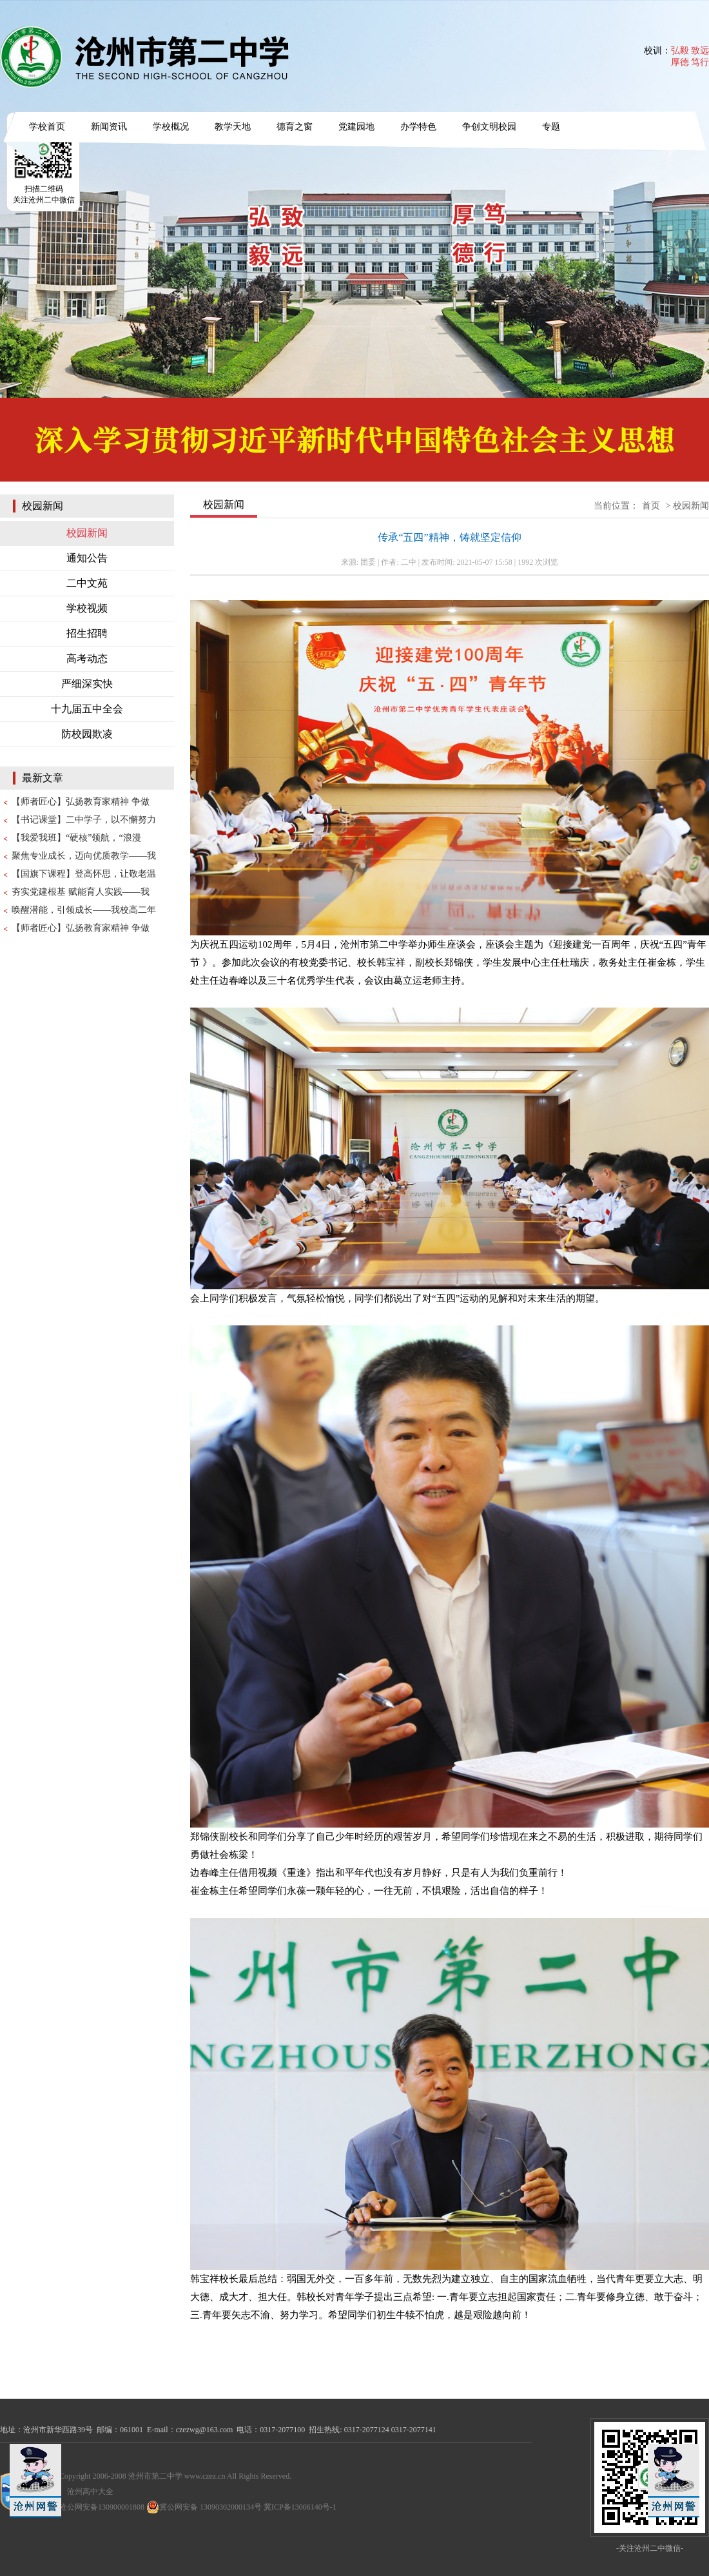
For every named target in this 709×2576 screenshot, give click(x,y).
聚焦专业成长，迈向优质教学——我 (84, 856)
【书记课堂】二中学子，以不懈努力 (84, 820)
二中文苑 (87, 583)
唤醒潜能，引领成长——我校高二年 (84, 910)
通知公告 (87, 557)
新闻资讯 (109, 127)
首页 (651, 506)
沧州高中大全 (90, 2491)
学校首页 (47, 127)
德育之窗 (295, 127)
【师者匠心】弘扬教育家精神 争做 (81, 801)
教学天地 (233, 127)
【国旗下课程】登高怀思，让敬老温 (84, 874)
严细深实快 (87, 683)
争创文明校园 (489, 127)
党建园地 (356, 127)
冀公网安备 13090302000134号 (204, 2507)
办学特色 (418, 127)
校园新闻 (87, 532)
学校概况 (171, 127)
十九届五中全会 (87, 708)
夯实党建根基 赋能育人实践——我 (81, 892)
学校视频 (87, 608)
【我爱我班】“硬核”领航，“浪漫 (76, 838)
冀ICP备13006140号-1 (300, 2507)
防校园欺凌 (87, 733)
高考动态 (87, 658)
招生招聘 (87, 633)
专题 (551, 127)
